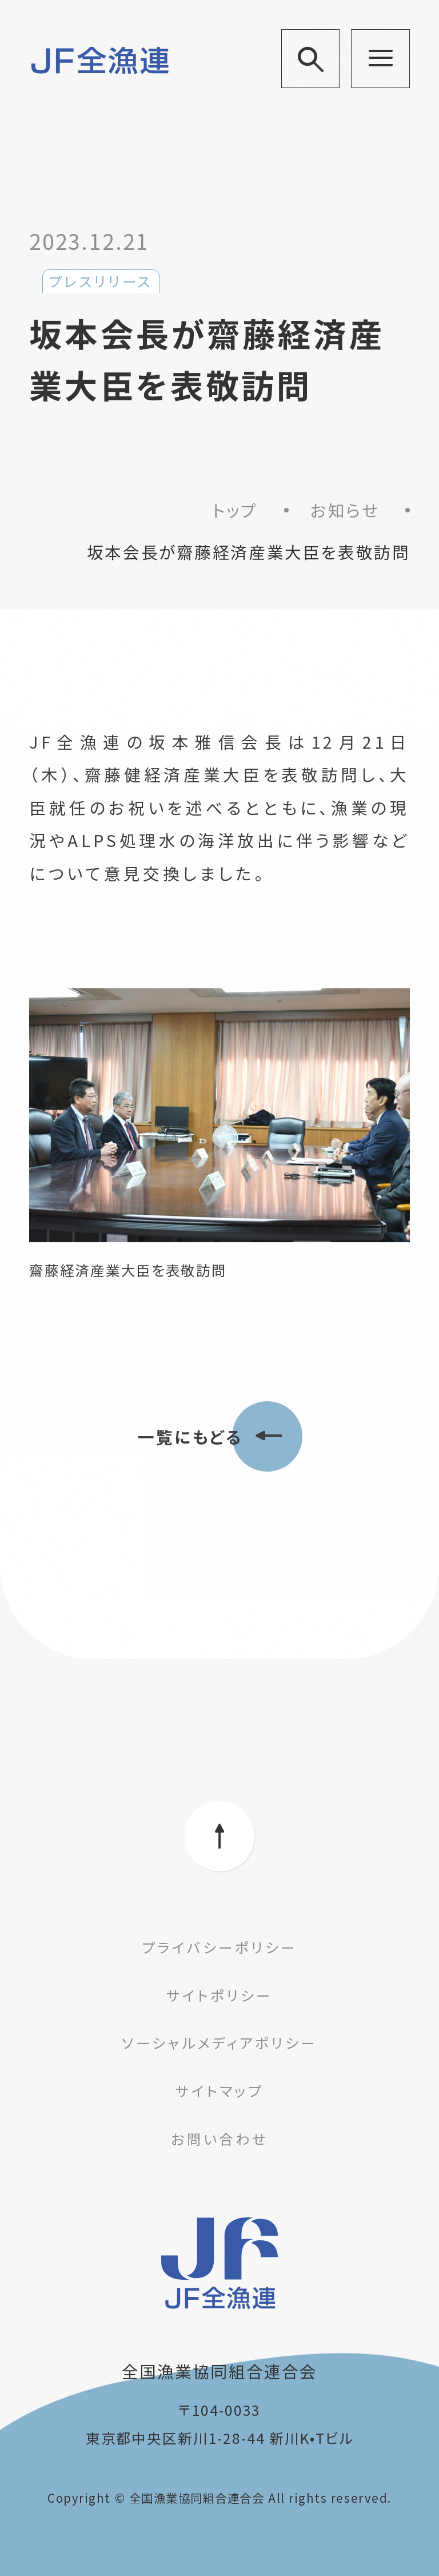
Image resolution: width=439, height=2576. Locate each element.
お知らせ (344, 510)
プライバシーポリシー (219, 1947)
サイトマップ (219, 2090)
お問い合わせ (220, 2138)
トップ (235, 510)
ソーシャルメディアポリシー (219, 2042)
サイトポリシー (219, 1995)
